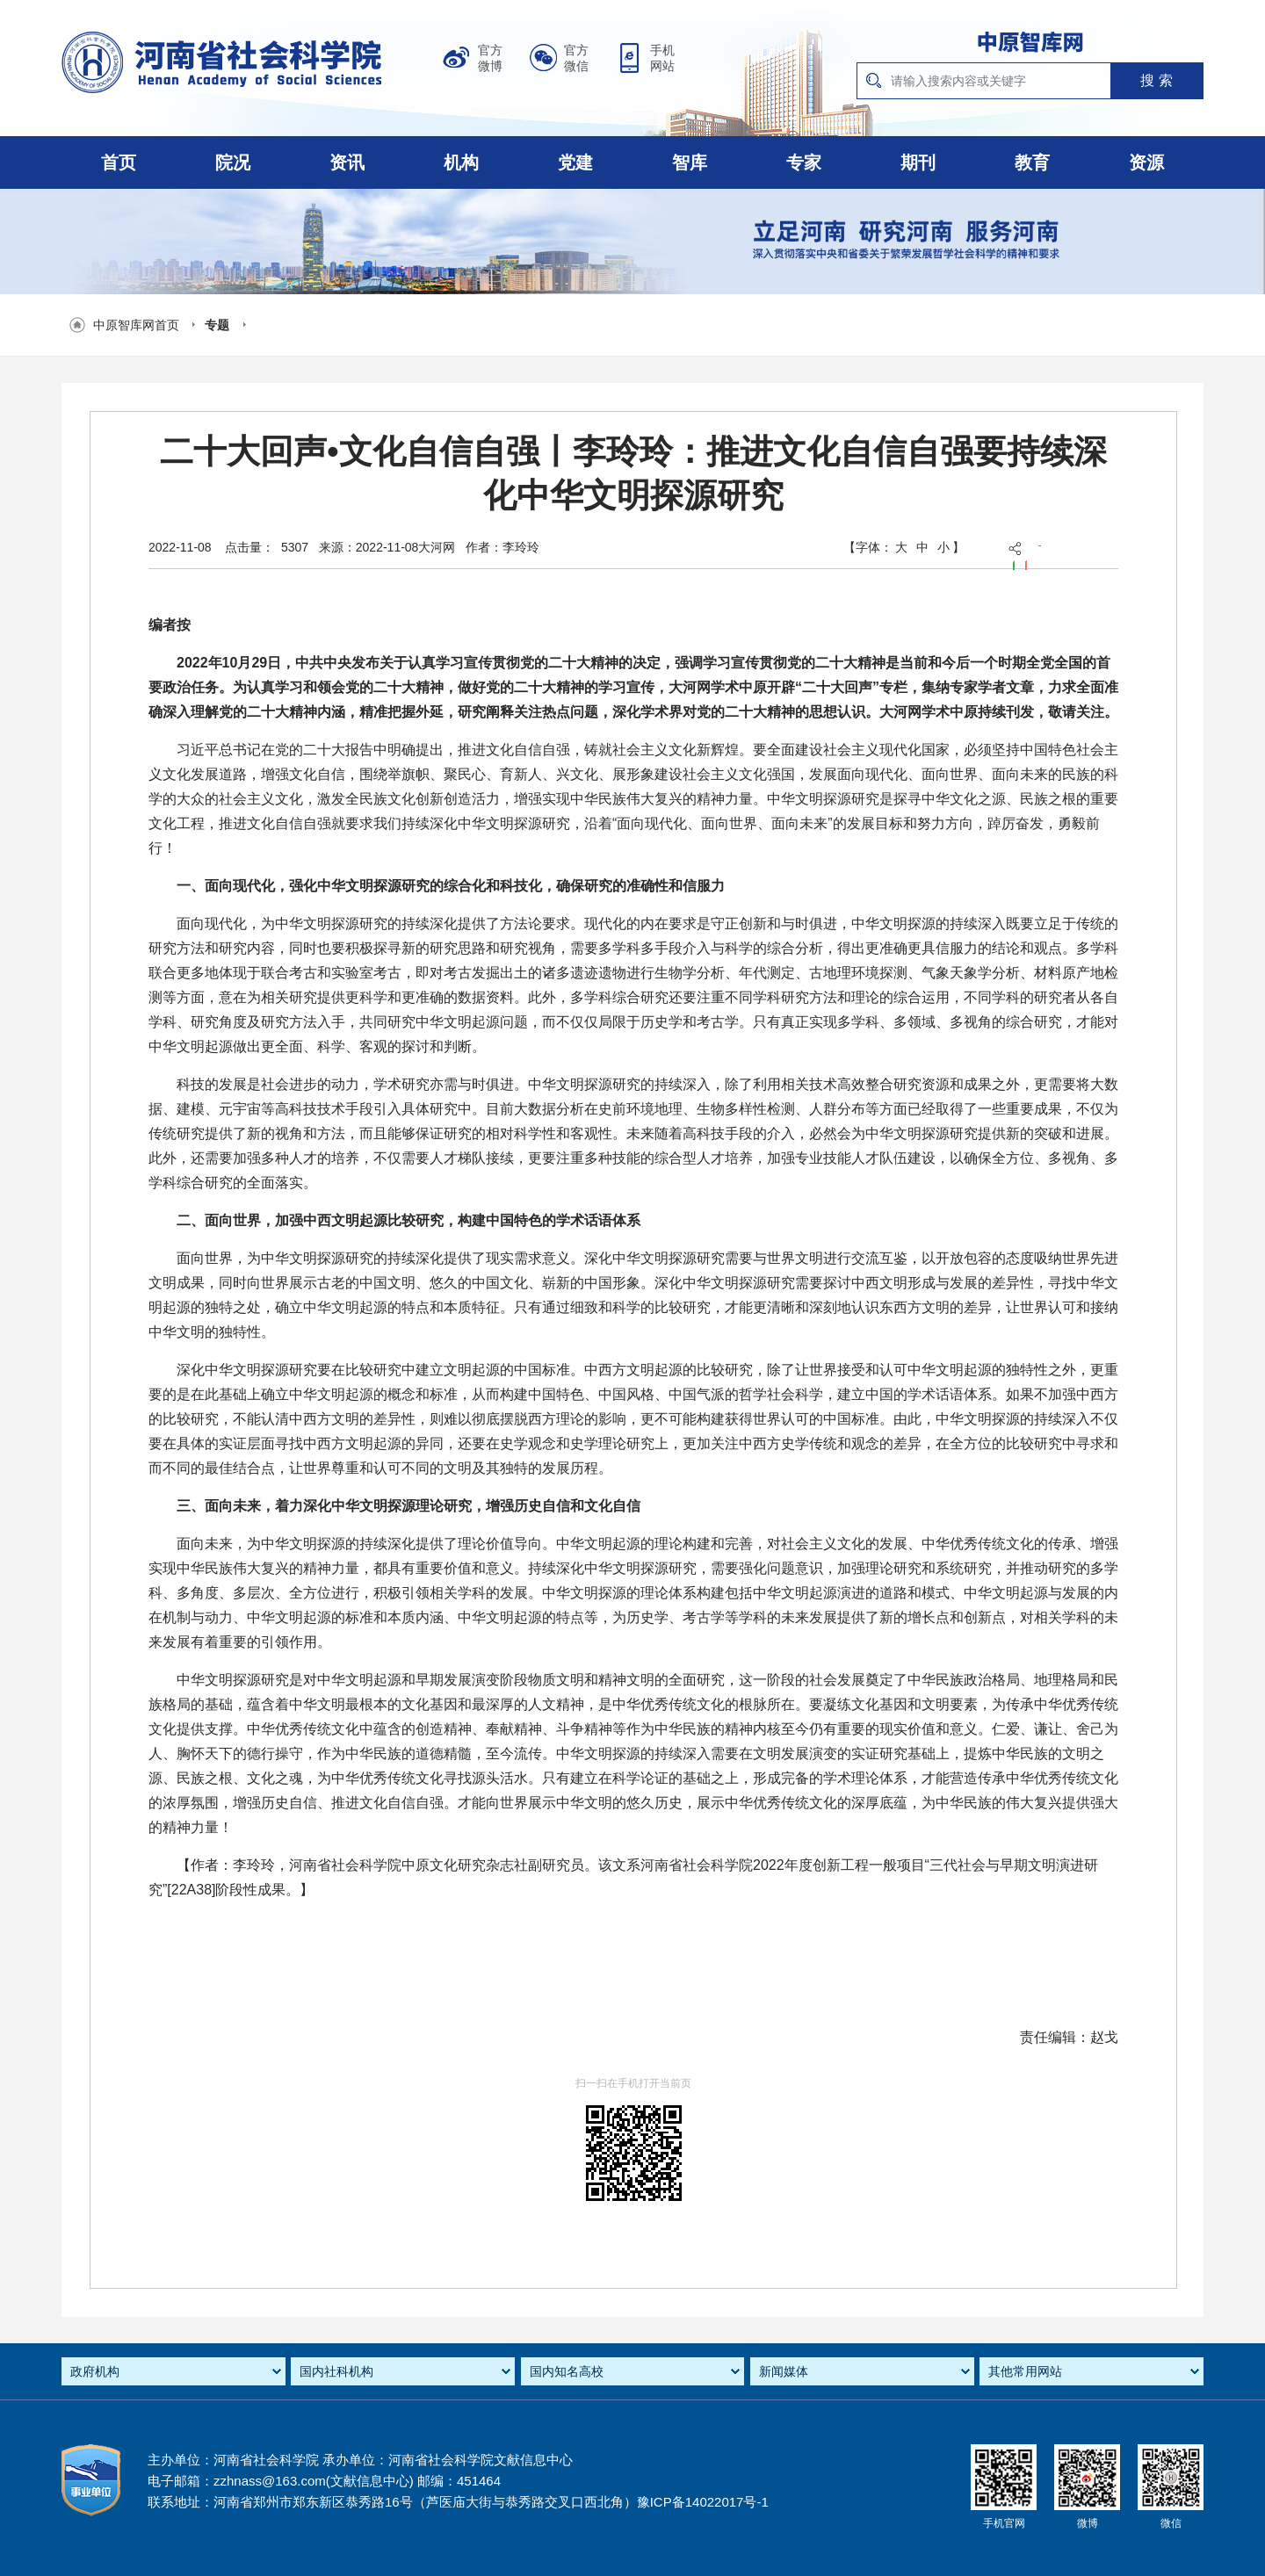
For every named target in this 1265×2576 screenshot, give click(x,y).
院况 (232, 162)
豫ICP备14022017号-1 (703, 2501)
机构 (461, 162)
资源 (1146, 162)
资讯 (347, 162)
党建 (575, 162)
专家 (803, 162)
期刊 (918, 162)
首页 (118, 162)
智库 (689, 162)
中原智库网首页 (136, 325)
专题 (217, 325)
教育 (1032, 162)
